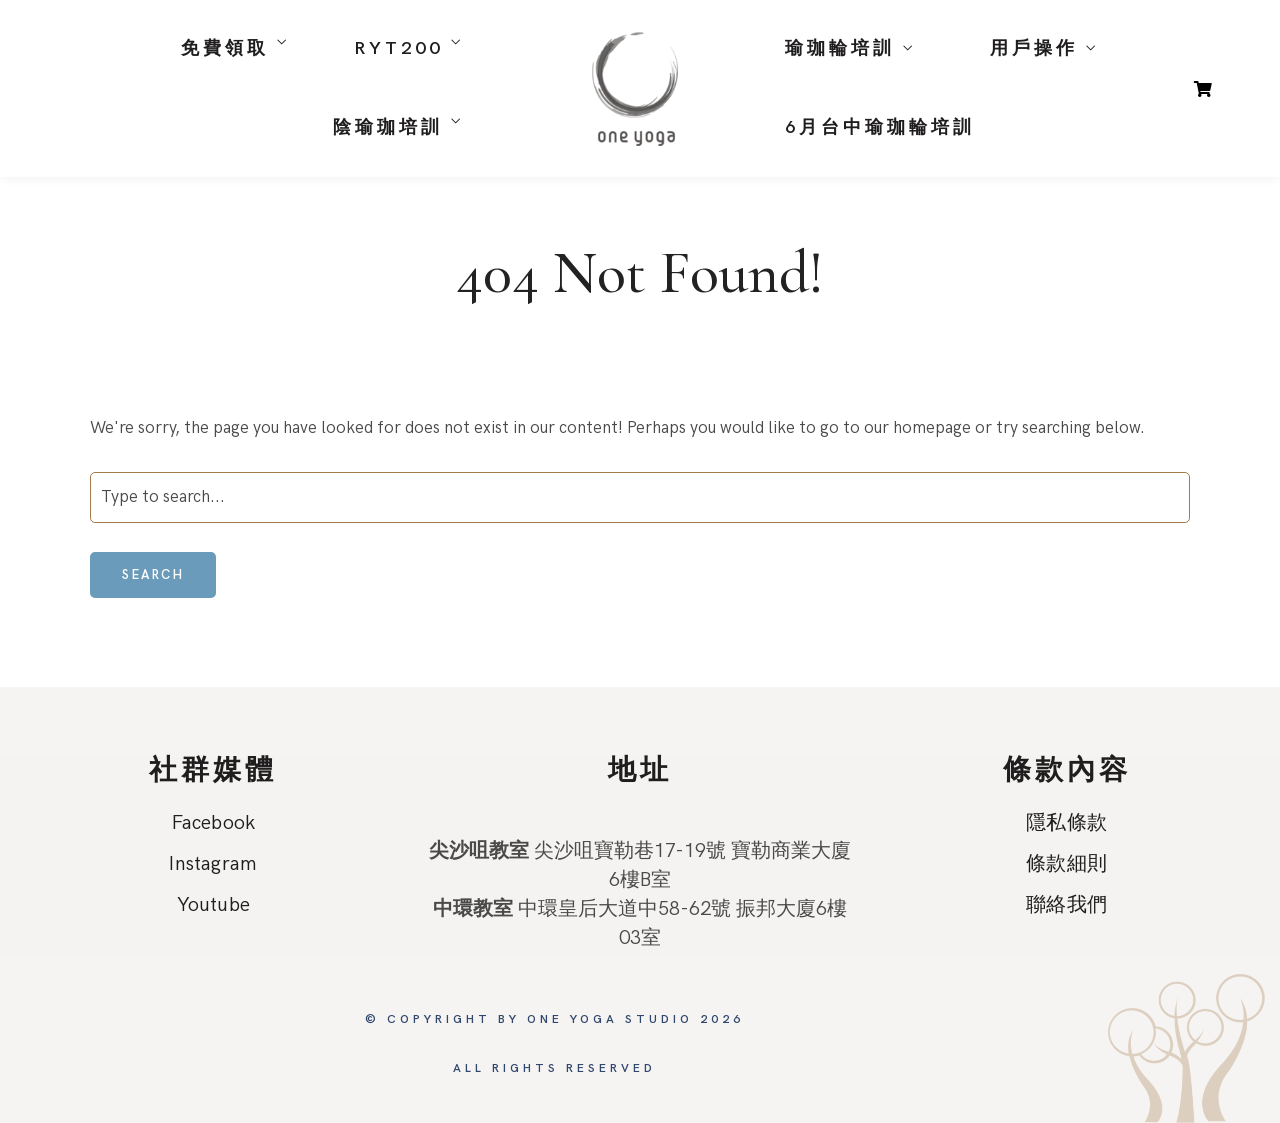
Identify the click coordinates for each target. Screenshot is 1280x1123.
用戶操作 (1034, 48)
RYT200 (398, 48)
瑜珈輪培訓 (840, 48)
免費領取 (225, 48)
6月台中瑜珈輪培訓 (880, 127)
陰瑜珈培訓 (388, 127)
